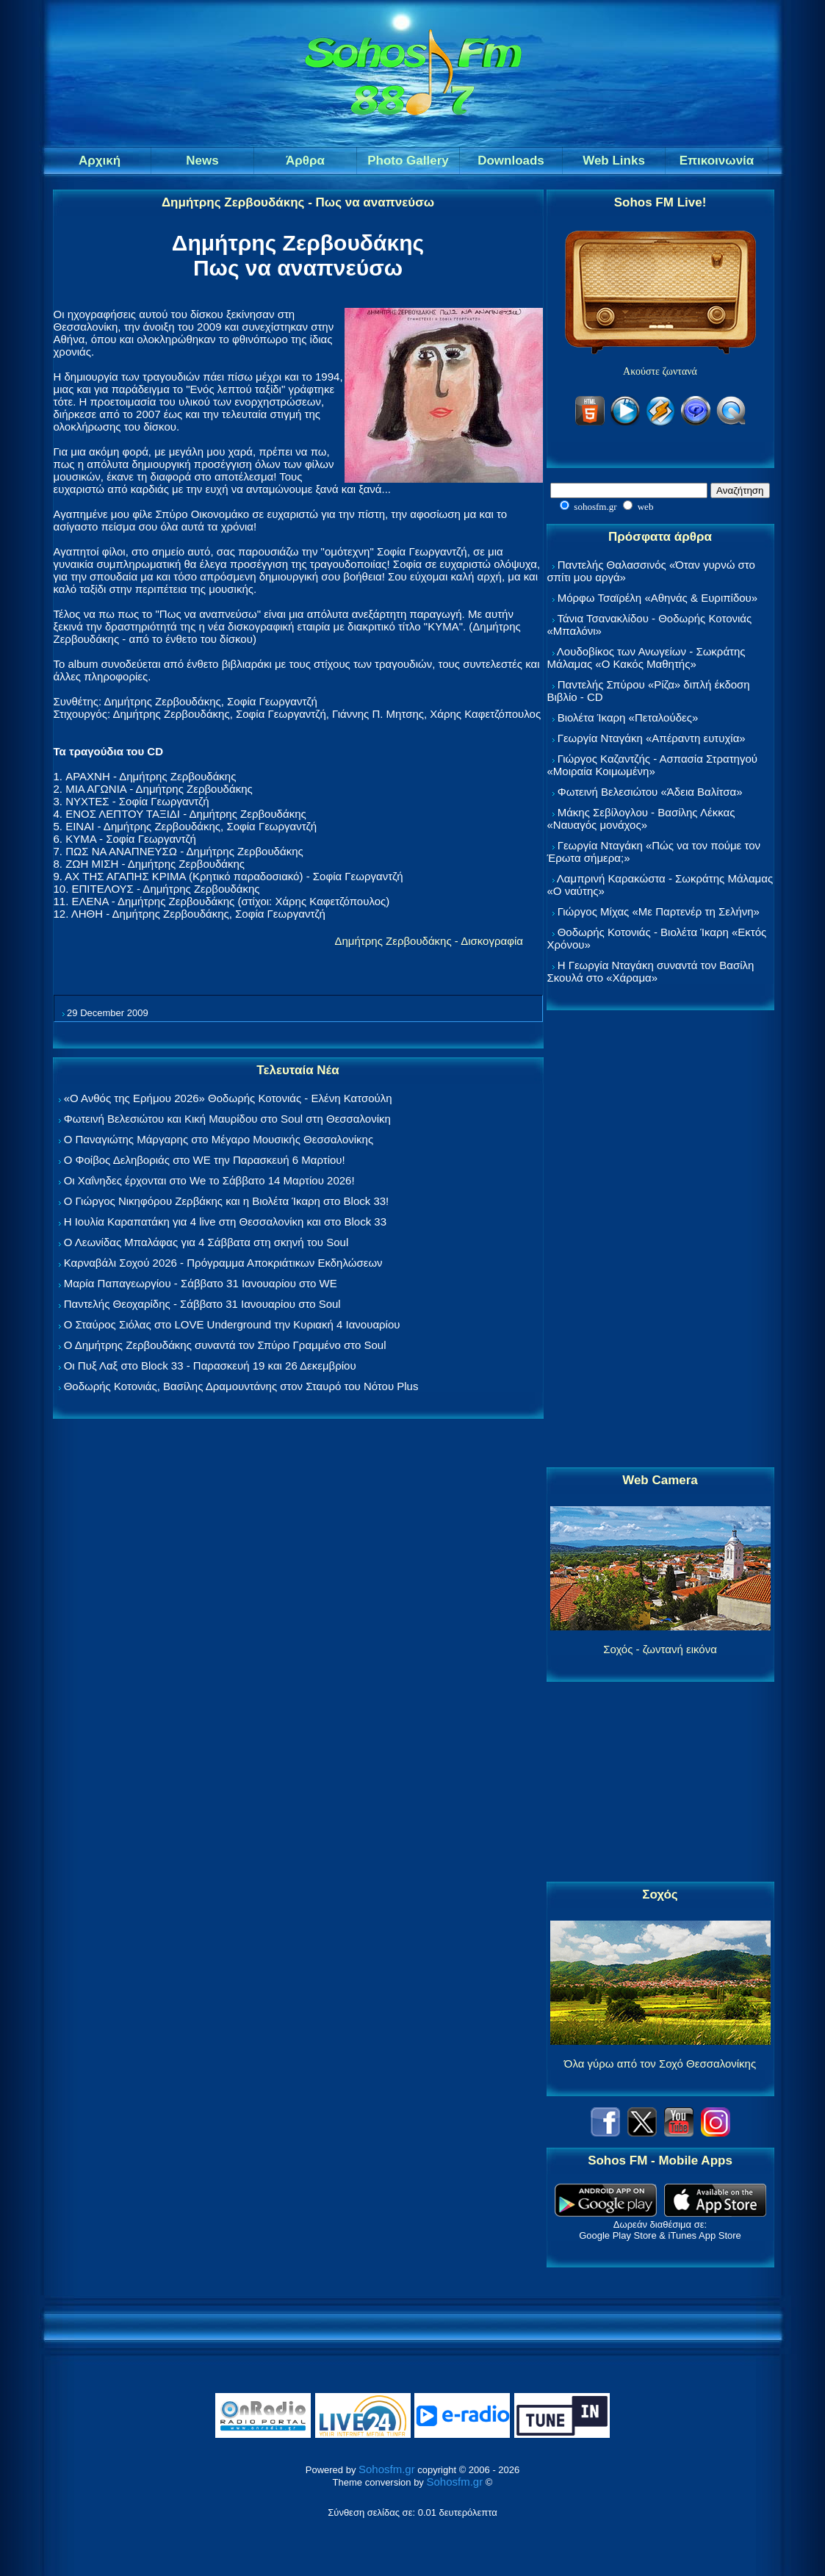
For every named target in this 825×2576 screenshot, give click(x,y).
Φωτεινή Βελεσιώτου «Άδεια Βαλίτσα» (650, 791)
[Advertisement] (660, 1239)
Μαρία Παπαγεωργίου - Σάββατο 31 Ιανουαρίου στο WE (200, 1283)
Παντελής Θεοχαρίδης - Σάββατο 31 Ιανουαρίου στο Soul (202, 1304)
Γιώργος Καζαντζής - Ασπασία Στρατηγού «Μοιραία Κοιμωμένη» (652, 764)
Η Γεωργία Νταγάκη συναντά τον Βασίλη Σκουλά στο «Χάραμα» (650, 971)
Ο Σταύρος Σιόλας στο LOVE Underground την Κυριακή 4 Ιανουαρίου (232, 1324)
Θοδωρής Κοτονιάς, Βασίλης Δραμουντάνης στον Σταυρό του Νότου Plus (241, 1386)
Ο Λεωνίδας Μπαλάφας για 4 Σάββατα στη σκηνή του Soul (206, 1242)
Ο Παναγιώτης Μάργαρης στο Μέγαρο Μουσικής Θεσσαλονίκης (218, 1139)
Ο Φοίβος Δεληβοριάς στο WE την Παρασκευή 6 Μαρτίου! (204, 1160)
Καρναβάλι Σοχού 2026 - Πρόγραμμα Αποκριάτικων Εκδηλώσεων (223, 1262)
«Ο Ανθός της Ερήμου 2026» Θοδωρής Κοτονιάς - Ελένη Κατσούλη (228, 1098)
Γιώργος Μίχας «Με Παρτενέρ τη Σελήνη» (659, 911)
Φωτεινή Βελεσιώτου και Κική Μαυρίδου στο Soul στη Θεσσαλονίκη (227, 1118)
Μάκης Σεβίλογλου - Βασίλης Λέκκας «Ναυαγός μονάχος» (641, 818)
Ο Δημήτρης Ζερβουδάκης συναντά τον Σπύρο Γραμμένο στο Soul (225, 1345)
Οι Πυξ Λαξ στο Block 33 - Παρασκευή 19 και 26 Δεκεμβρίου (210, 1365)
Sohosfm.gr (387, 2469)
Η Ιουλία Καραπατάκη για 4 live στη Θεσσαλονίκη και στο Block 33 (225, 1221)
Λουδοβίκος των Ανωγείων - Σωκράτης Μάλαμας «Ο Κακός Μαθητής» (646, 657)
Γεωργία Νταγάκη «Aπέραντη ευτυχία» (652, 738)
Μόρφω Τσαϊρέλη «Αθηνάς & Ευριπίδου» (657, 597)
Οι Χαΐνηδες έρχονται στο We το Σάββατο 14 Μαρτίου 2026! (209, 1180)
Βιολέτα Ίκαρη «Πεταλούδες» (628, 717)
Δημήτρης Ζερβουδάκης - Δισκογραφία (429, 941)
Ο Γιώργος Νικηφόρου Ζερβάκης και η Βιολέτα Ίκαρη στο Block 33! (226, 1201)
